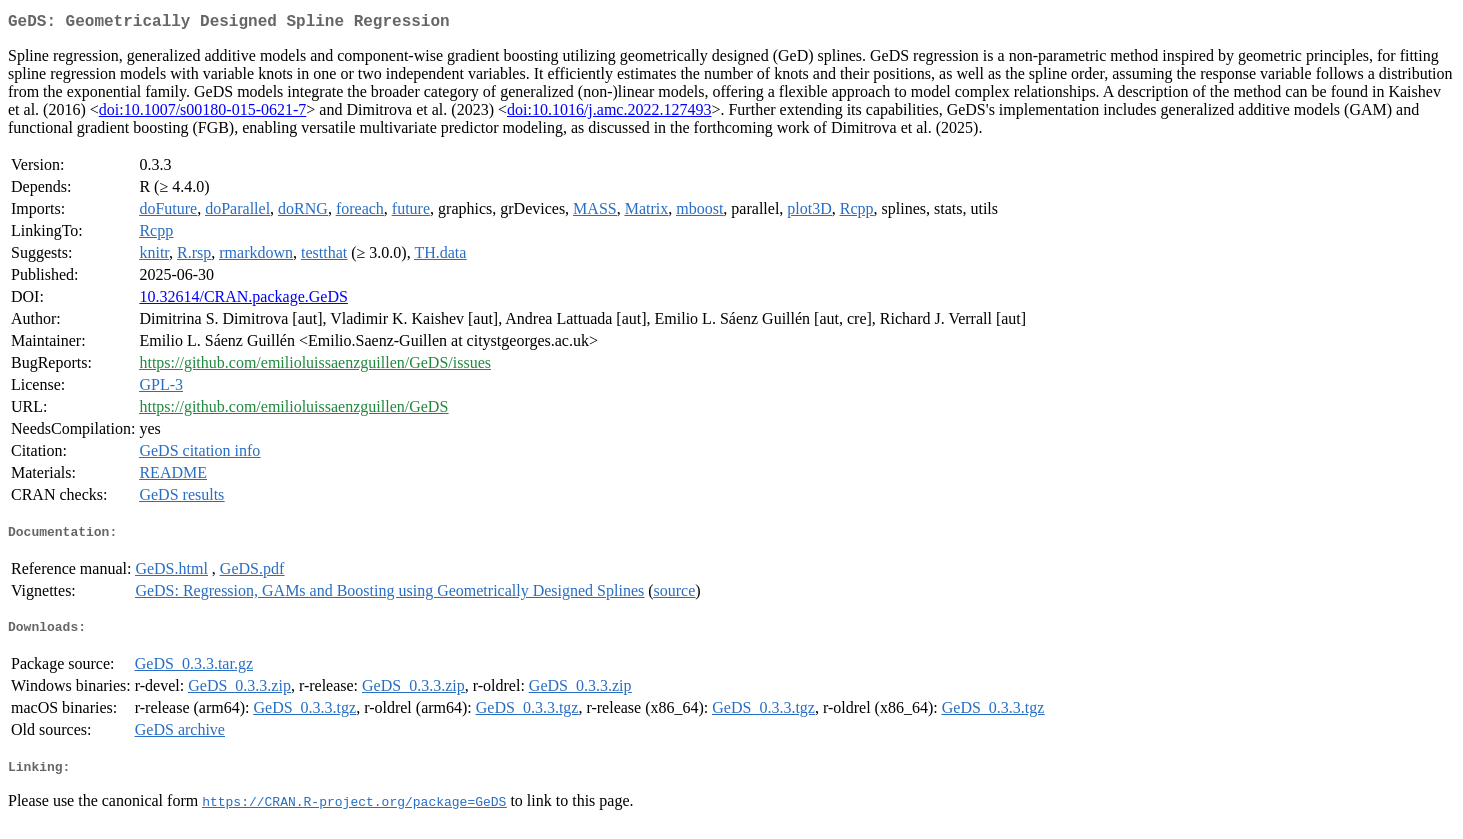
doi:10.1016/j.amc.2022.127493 (609, 113)
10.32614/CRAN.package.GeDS (243, 300)
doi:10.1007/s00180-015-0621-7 (203, 113)
